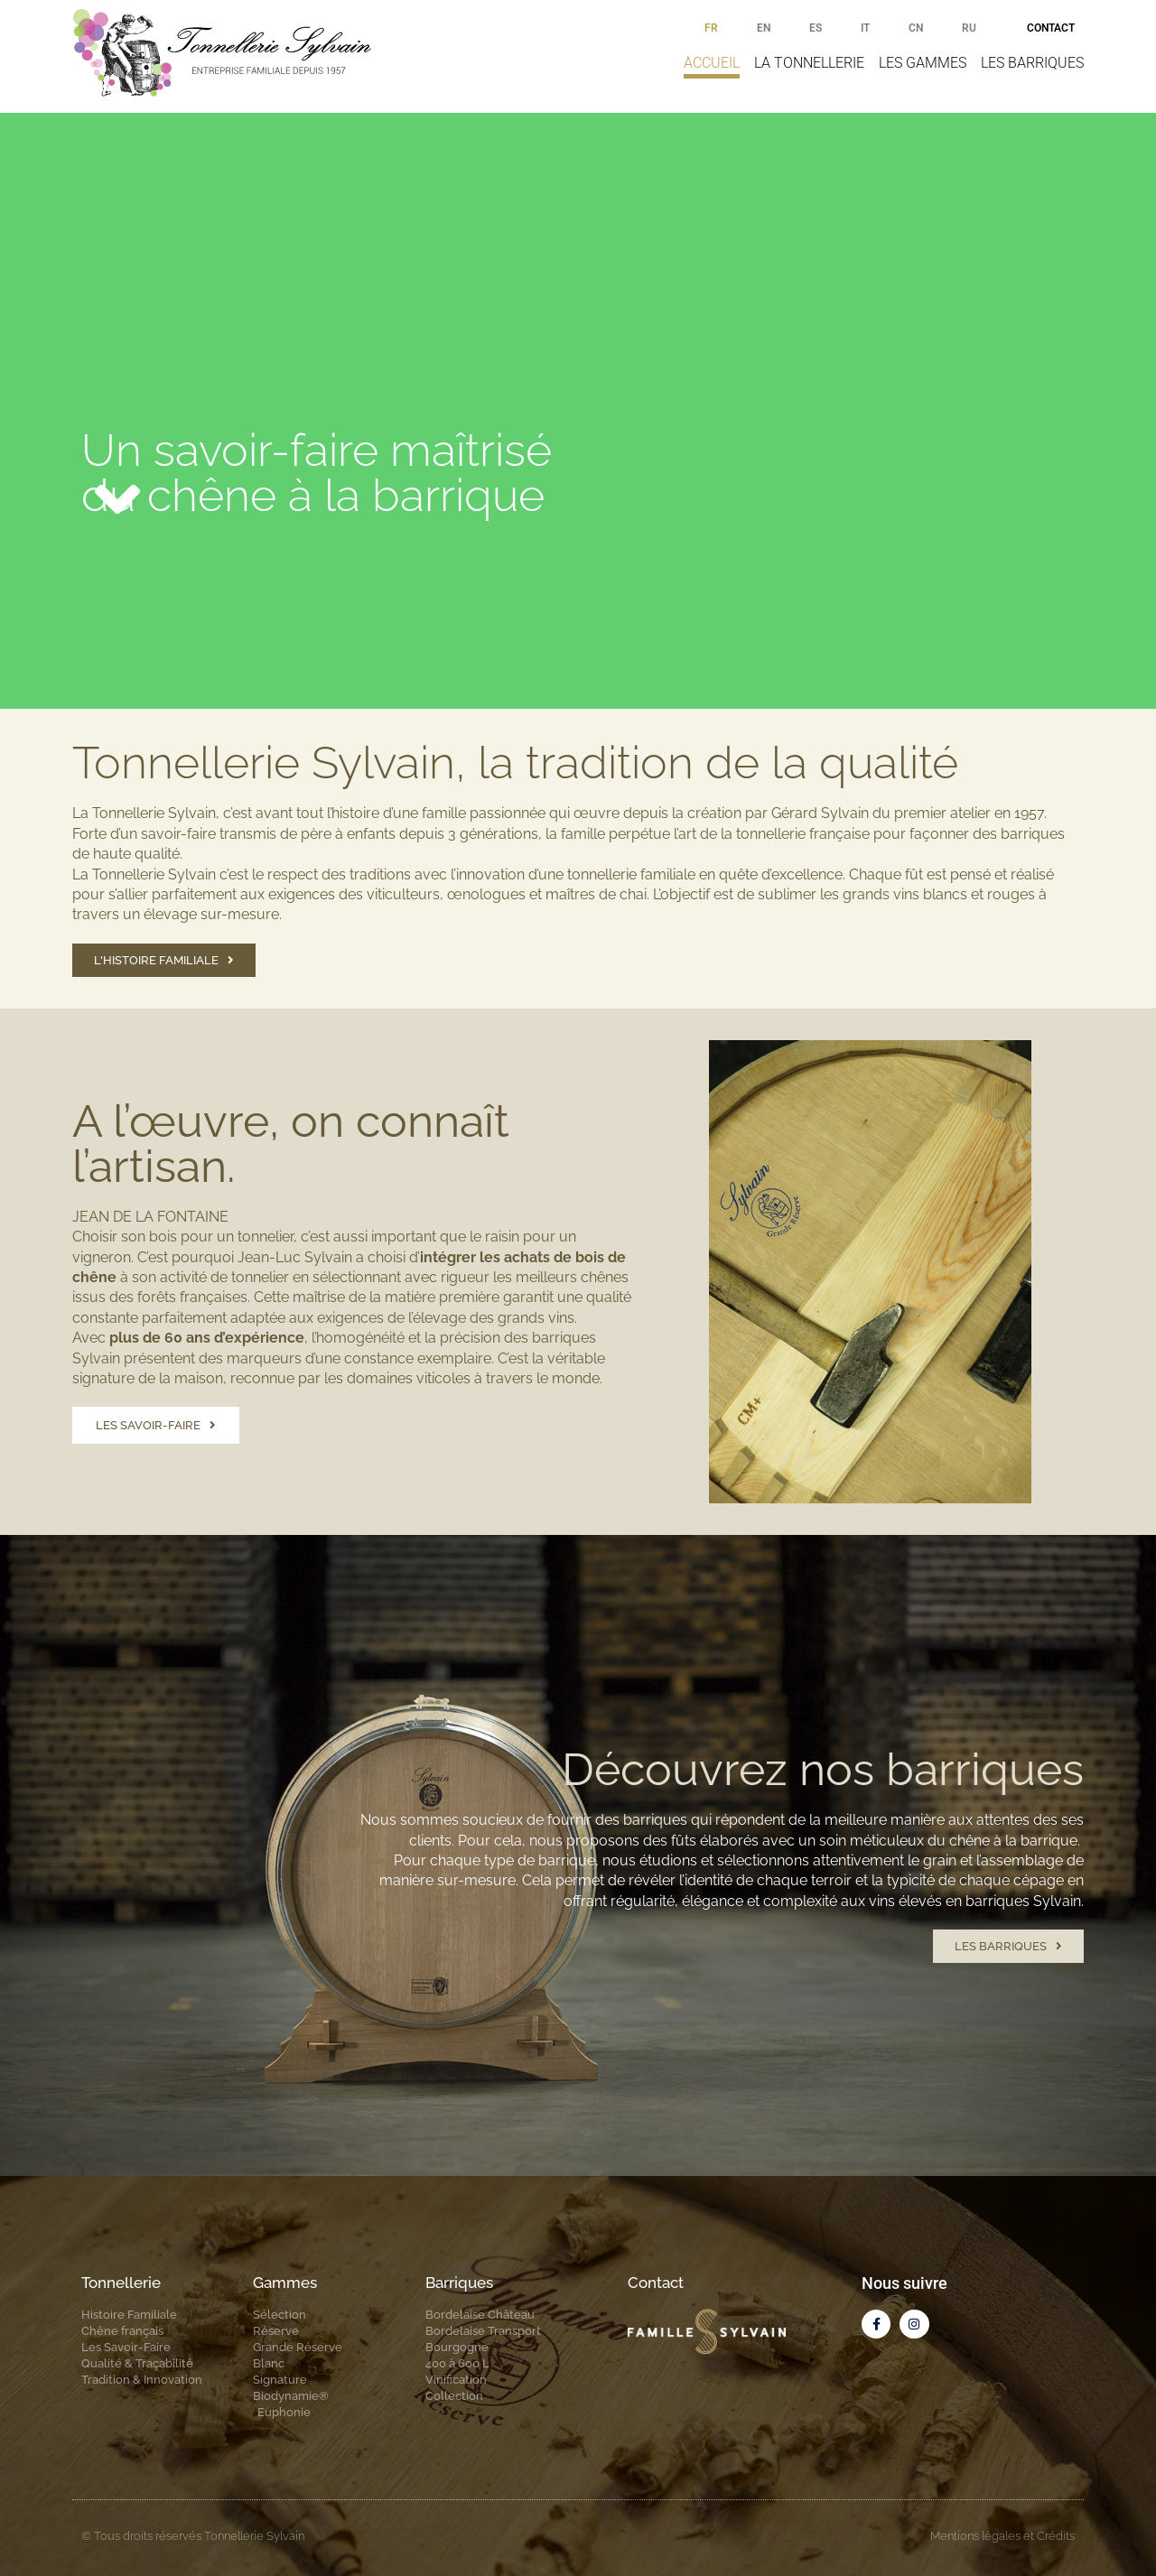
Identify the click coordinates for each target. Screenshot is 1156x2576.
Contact (1051, 28)
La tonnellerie (809, 62)
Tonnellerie (121, 2283)
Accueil (712, 62)
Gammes (285, 2283)
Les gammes (922, 62)
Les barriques (1032, 62)
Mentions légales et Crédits (1002, 2536)
